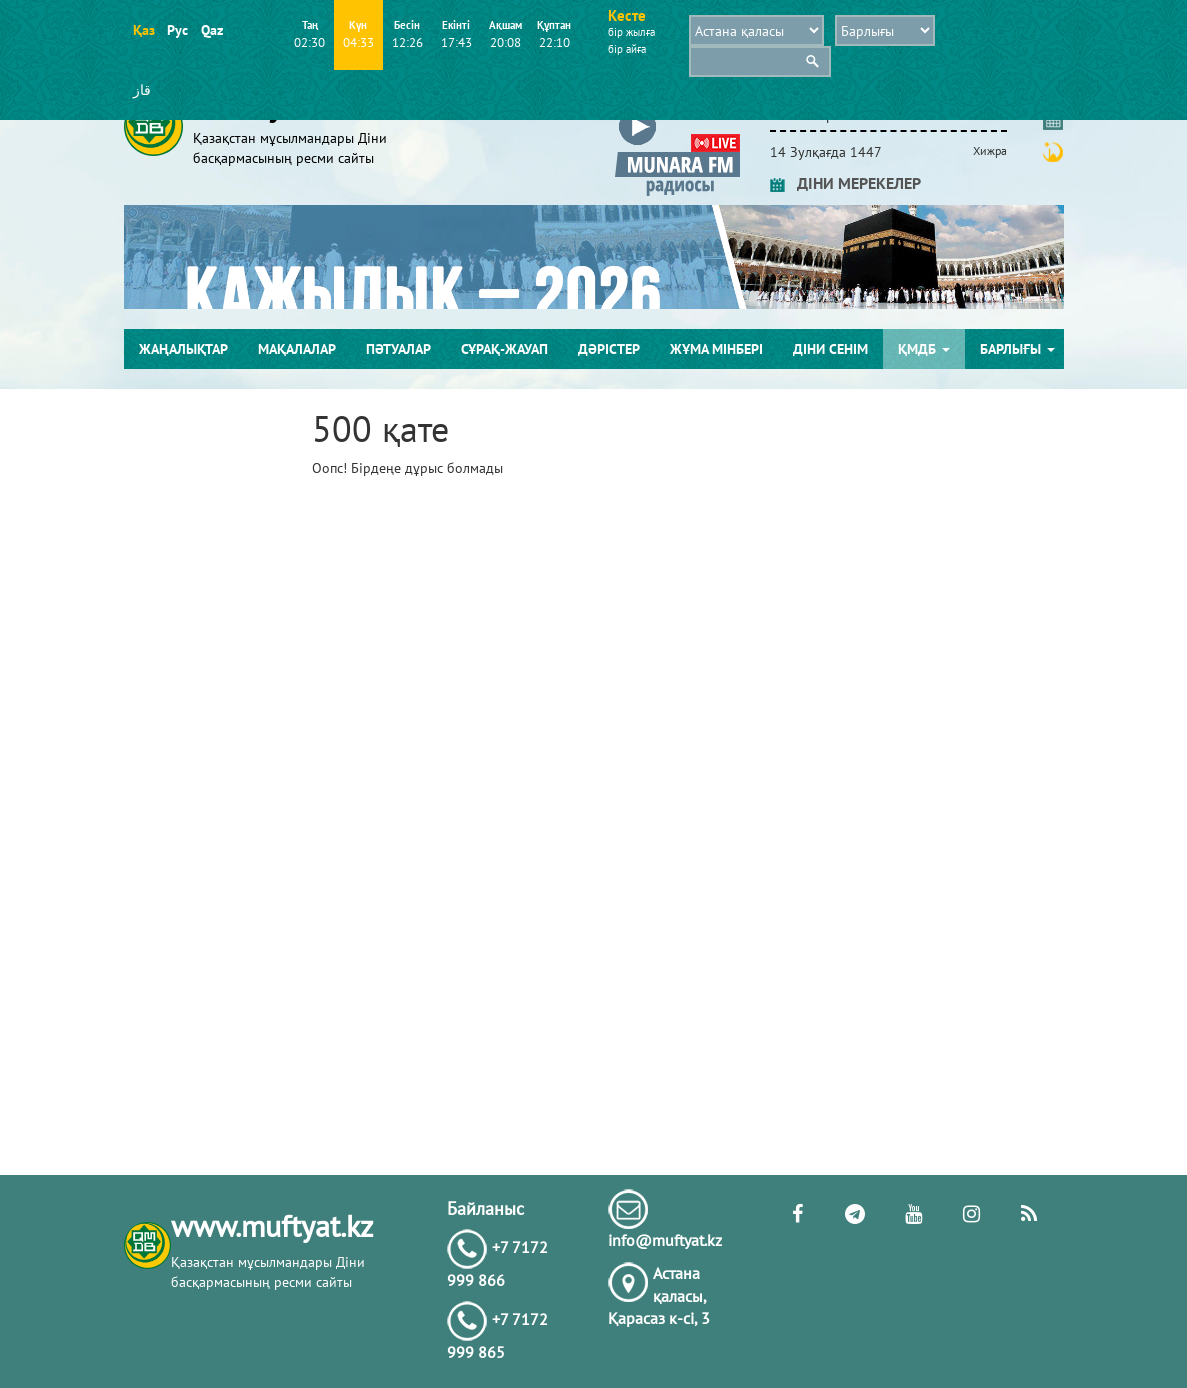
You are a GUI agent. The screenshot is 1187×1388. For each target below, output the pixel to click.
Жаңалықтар (183, 349)
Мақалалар (297, 349)
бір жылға (631, 32)
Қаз (143, 30)
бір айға (627, 49)
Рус (177, 30)
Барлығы (1017, 349)
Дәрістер (609, 349)
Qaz (211, 30)
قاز (142, 90)
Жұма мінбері (716, 349)
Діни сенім (830, 349)
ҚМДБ (924, 349)
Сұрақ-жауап (504, 349)
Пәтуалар (398, 349)
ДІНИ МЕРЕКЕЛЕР (845, 183)
